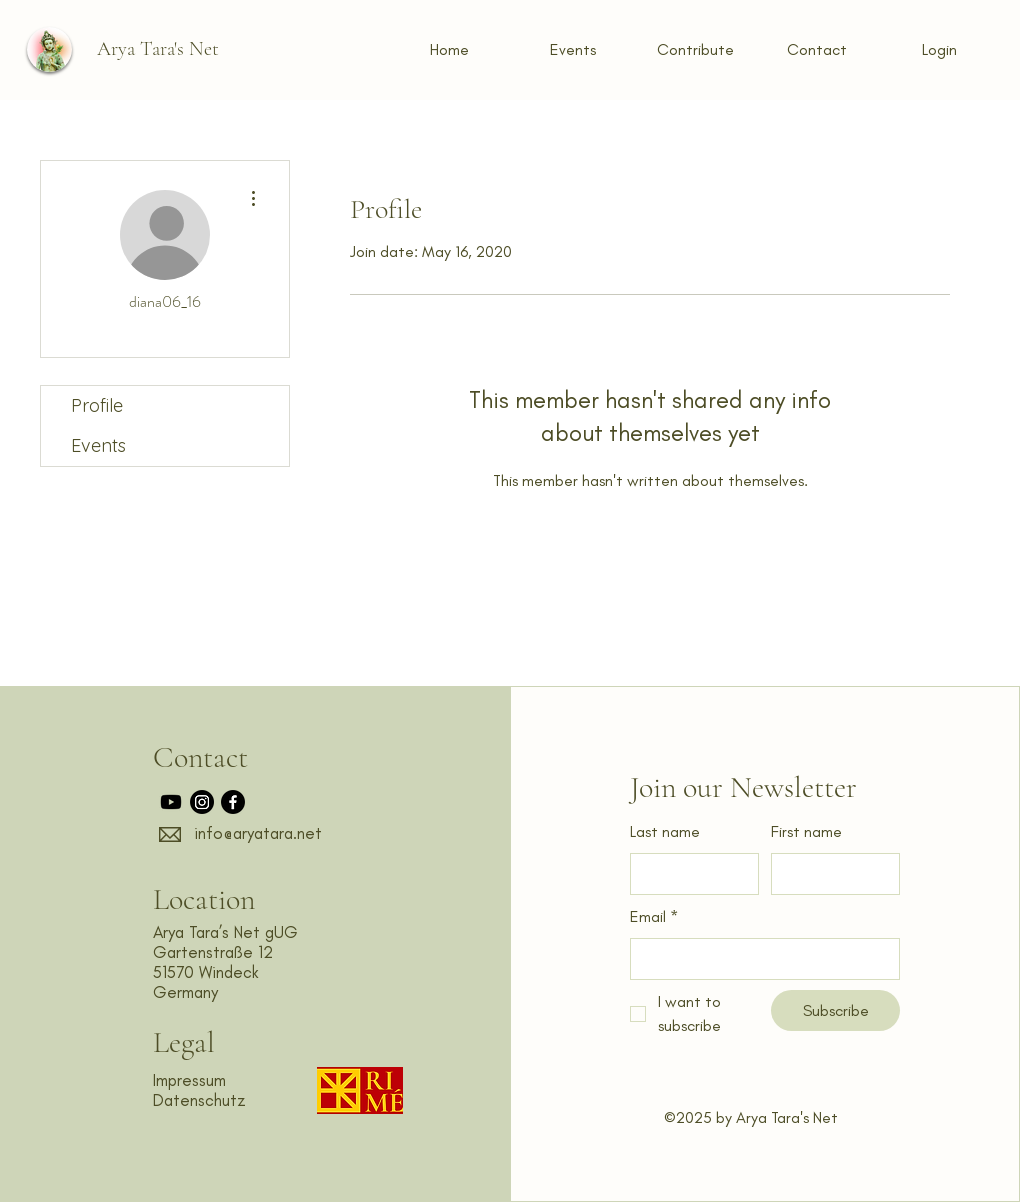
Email (654, 917)
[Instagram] (202, 802)
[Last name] (688, 874)
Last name (665, 831)
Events (98, 445)
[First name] (829, 874)
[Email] (759, 959)
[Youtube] (171, 802)
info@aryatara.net (258, 833)
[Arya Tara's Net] (157, 49)
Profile (97, 405)
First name (806, 831)
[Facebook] (233, 802)
